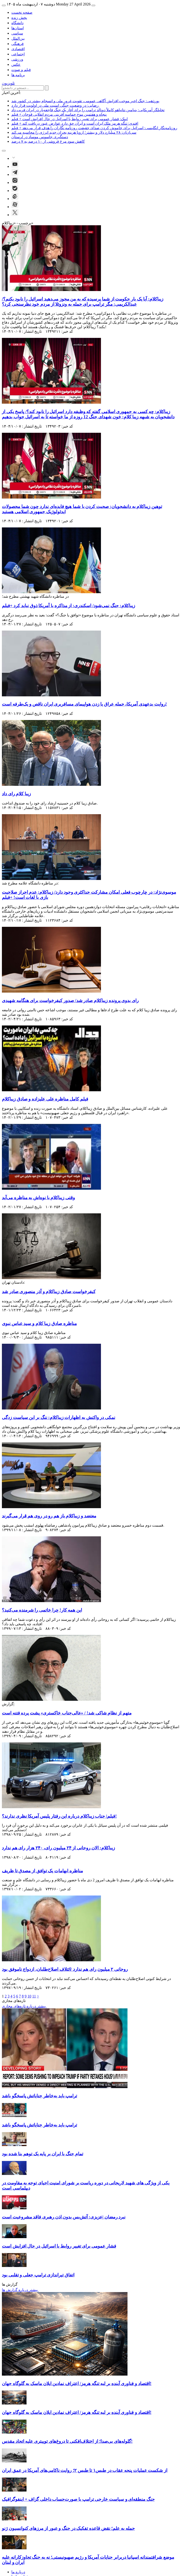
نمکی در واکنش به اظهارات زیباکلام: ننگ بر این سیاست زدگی (58, 1417)
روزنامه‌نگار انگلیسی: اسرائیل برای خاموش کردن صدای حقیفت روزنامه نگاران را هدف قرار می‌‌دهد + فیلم (94, 128)
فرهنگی (17, 44)
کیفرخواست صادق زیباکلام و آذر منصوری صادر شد (49, 1291)
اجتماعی (18, 54)
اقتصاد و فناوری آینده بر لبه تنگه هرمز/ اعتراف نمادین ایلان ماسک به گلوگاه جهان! (76, 2383)
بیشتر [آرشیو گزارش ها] (22, 2290)
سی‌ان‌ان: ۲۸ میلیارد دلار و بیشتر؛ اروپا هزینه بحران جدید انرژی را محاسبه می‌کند (73, 132)
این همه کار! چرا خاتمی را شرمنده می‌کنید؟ (42, 1610)
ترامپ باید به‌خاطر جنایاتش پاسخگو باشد (39, 2095)
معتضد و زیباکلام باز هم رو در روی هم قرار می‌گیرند (49, 1515)
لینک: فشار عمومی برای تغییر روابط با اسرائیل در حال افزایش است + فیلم (69, 119)
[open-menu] (4, 5)
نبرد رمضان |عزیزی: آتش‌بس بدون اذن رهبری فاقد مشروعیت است (63, 2216)
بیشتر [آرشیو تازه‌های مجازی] (26, 2006)
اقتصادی (18, 49)
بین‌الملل (18, 38)
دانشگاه (17, 23)
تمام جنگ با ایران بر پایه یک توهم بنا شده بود (42, 2153)
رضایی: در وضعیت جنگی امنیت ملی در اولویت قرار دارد (55, 105)
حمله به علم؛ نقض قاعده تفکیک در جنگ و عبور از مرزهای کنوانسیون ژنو (68, 2528)
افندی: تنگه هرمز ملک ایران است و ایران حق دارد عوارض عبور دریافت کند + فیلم (74, 123)
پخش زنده (19, 18)
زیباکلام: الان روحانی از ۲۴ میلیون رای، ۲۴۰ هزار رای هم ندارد (58, 1847)
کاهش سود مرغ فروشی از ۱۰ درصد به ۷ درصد (48, 141)
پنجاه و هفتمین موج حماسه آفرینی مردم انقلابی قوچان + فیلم (59, 114)
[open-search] (93, 5)
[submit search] (47, 87)
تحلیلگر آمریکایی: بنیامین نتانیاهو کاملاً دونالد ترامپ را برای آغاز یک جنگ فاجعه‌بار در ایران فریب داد (87, 110)
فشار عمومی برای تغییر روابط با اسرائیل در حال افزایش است (59, 2246)
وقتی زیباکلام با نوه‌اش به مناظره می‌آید (38, 1197)
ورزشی (17, 59)
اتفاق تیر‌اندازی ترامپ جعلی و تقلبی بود (38, 2274)
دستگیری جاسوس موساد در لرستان (39, 137)
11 (34, 1996)
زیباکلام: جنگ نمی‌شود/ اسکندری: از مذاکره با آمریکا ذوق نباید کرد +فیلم (68, 605)
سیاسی (17, 33)
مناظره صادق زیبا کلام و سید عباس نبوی (39, 1323)
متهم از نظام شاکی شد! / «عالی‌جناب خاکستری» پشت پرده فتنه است (67, 1712)
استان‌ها (17, 28)
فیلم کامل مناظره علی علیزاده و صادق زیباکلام (45, 1098)
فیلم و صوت (21, 70)
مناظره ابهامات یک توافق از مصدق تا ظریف (42, 1870)
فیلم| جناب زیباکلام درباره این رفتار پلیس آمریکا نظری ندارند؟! (59, 1816)
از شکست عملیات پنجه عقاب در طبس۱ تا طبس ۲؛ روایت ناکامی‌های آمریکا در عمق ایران (84, 2470)
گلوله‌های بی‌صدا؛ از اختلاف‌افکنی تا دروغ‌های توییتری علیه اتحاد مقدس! (67, 2441)
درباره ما (18, 2572)
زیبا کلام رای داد (16, 793)
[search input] (23, 87)
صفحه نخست (21, 12)
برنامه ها (18, 75)
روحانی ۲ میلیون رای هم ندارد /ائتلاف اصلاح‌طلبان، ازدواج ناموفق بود (65, 1969)
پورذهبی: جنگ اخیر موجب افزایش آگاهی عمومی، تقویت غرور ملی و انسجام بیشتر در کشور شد (85, 101)
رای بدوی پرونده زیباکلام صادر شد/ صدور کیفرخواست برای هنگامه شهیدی (70, 1000)
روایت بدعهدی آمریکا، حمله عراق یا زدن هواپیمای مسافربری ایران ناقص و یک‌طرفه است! (84, 704)
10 (29, 1996)
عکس (16, 64)
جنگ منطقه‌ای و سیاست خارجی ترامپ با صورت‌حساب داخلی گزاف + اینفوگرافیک (78, 2499)
